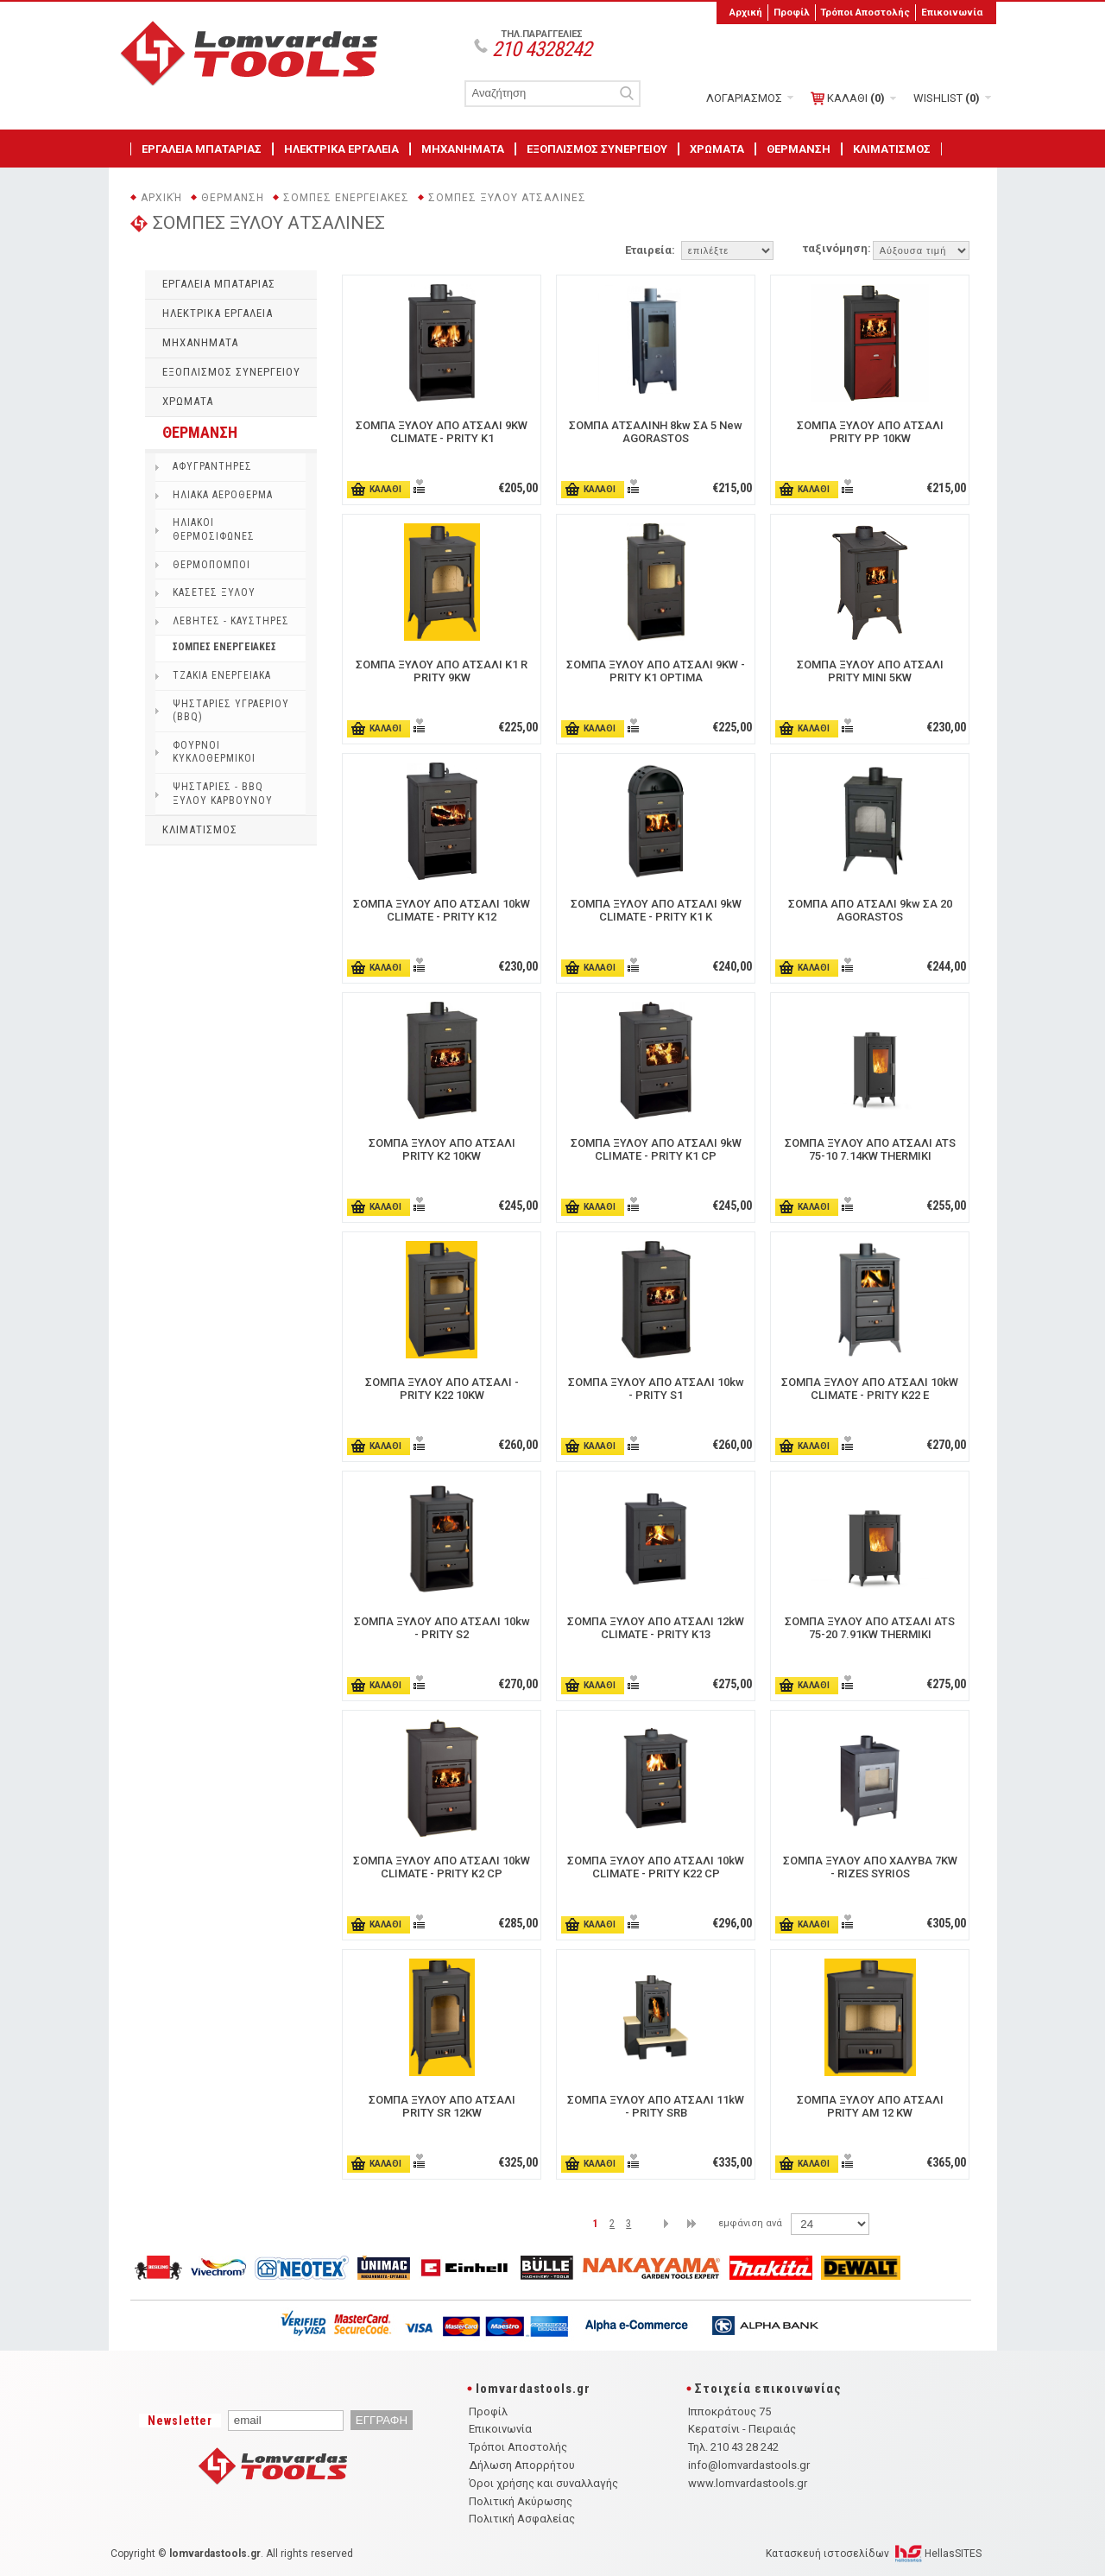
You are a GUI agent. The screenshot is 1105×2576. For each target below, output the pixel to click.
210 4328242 (541, 49)
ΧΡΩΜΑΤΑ (717, 148)
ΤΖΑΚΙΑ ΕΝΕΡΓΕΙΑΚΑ (222, 675)
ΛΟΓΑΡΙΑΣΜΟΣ (744, 98)
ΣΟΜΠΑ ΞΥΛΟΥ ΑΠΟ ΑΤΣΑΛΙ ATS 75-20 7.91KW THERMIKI (870, 1628)
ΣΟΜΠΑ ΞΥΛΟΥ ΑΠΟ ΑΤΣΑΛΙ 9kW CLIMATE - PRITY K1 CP (656, 1149)
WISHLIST (946, 98)
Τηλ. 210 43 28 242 (733, 2446)
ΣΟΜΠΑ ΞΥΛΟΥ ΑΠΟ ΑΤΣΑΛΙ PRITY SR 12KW (442, 2106)
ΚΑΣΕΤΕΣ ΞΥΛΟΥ (214, 592)
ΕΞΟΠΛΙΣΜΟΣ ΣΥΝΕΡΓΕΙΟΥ (597, 148)
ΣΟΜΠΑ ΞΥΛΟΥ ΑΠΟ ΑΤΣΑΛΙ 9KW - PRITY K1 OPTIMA (655, 671)
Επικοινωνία (951, 12)
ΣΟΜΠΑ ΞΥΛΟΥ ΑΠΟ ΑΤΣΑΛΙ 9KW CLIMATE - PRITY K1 (441, 432)
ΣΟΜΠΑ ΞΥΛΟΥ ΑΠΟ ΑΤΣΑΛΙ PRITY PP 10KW (870, 432)
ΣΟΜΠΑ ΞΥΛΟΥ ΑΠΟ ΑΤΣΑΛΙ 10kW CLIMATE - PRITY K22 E (869, 1389)
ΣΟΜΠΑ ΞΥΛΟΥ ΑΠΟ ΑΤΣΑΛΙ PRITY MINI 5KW (870, 671)
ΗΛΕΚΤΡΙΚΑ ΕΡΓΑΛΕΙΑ (341, 148)
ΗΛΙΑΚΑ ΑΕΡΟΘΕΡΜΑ (223, 495)
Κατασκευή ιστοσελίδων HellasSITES (874, 2554)
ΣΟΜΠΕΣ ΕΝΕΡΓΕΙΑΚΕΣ (346, 198)
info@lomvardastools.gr (749, 2465)
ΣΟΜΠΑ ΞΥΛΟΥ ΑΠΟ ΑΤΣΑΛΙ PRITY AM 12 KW (870, 2106)
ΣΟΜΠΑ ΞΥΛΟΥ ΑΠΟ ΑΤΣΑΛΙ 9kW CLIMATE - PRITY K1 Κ (656, 910)
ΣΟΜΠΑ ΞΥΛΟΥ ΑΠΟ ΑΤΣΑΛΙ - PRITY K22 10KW (442, 1389)
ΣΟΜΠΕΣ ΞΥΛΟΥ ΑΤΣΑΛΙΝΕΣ (507, 198)
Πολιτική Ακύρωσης (520, 2501)
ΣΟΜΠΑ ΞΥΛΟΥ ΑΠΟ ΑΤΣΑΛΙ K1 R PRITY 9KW (441, 671)
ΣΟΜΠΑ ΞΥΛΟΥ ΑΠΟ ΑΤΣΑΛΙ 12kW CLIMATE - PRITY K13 (655, 1628)
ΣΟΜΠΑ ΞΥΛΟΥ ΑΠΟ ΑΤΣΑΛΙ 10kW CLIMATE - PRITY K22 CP (655, 1867)
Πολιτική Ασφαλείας (522, 2518)
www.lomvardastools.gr (747, 2483)
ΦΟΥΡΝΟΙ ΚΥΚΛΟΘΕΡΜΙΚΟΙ (214, 752)
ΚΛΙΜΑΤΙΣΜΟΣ (892, 148)
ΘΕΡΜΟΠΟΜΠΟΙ (211, 565)
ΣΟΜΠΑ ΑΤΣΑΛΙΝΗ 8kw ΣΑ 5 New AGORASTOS (655, 432)
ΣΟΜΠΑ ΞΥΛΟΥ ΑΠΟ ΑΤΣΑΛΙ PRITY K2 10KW (442, 1149)
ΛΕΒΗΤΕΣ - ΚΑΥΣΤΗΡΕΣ (231, 621)
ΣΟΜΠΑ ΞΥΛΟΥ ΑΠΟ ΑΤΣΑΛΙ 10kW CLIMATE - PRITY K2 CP (441, 1867)
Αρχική (745, 12)
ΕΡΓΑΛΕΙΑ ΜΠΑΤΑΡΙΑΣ (202, 148)
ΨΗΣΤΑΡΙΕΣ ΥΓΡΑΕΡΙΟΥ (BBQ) (231, 711)
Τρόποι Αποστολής (865, 12)
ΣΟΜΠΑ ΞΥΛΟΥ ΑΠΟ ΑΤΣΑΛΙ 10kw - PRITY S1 (656, 1389)
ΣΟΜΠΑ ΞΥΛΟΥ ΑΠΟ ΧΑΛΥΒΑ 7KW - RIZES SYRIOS (870, 1867)
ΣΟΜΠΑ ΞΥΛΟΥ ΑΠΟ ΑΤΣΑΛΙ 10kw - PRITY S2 (442, 1628)
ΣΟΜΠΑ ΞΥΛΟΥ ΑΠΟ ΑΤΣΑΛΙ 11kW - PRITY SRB (655, 2106)
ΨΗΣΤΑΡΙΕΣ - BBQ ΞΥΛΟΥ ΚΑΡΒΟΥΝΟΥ (223, 794)
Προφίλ (792, 12)
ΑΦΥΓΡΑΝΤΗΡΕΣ (212, 466)
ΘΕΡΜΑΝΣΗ (798, 148)
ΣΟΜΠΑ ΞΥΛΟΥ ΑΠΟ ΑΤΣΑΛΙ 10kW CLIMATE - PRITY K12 (441, 910)
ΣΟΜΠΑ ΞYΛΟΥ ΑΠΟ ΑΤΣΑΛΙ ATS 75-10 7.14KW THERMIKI (870, 1149)
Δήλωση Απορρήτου (522, 2465)
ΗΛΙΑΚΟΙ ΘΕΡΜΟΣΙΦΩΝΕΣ (214, 529)
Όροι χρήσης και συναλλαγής (543, 2483)
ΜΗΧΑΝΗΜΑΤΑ (462, 148)
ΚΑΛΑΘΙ (848, 98)
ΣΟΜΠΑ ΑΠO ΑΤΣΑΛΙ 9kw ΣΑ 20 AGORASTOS (870, 910)
